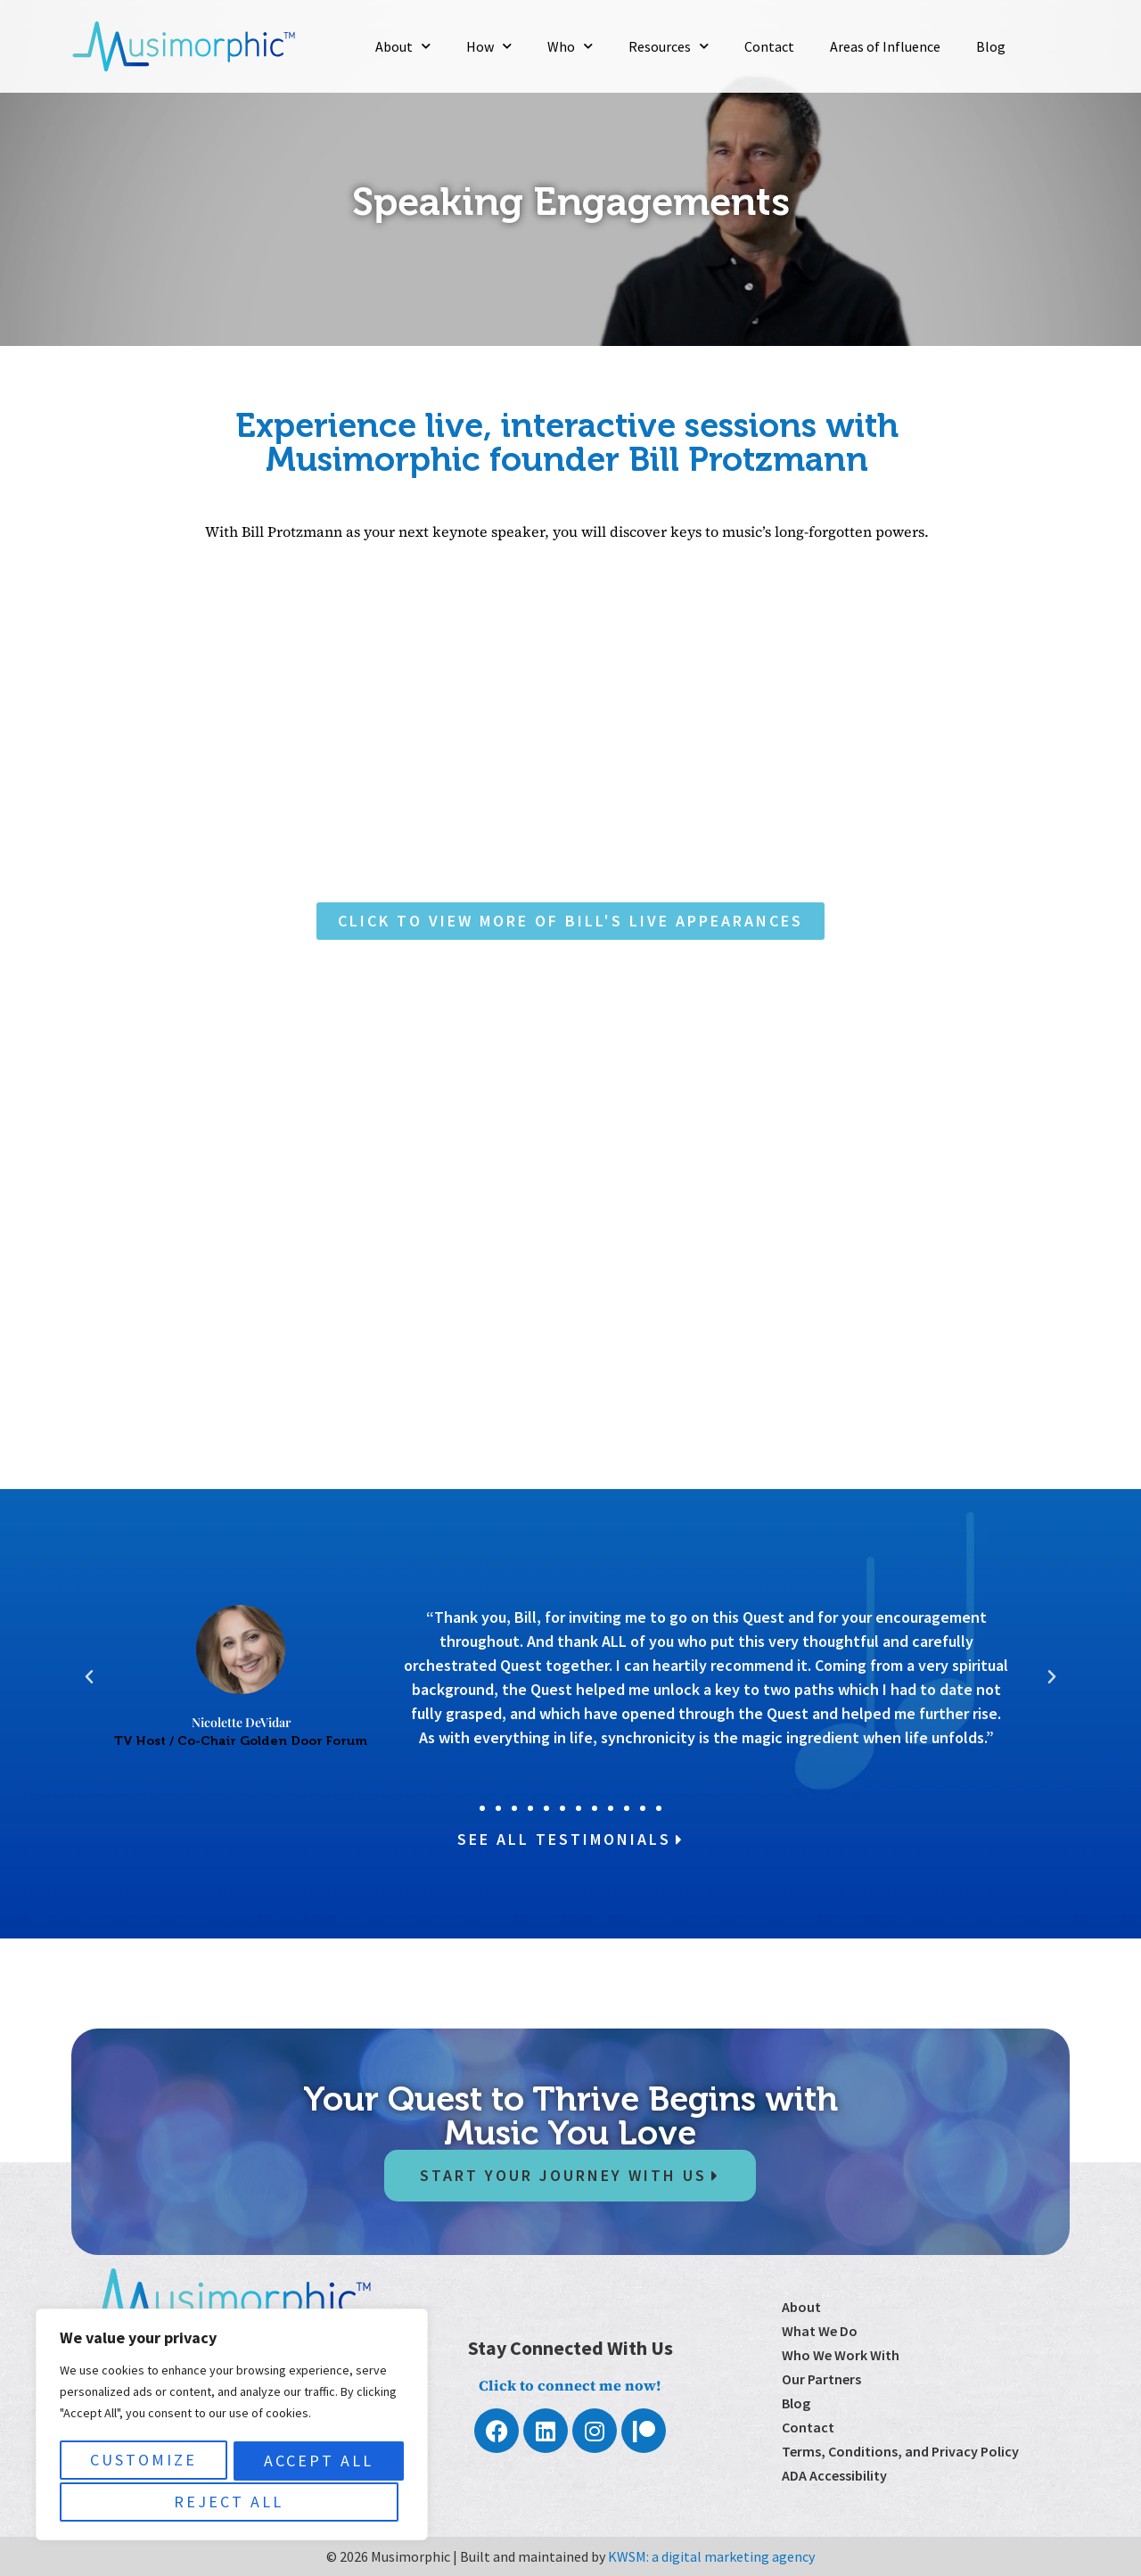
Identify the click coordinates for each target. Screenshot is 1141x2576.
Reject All (313, 2462)
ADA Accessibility (834, 2475)
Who (570, 46)
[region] (232, 2427)
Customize (141, 2462)
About (403, 46)
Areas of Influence (885, 46)
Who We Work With (840, 2355)
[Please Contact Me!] (565, 1207)
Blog (991, 46)
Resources (668, 46)
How (489, 46)
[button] (89, 1677)
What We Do (820, 2331)
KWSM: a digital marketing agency (711, 2556)
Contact (769, 46)
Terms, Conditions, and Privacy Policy (900, 2451)
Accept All (232, 2501)
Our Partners (821, 2379)
